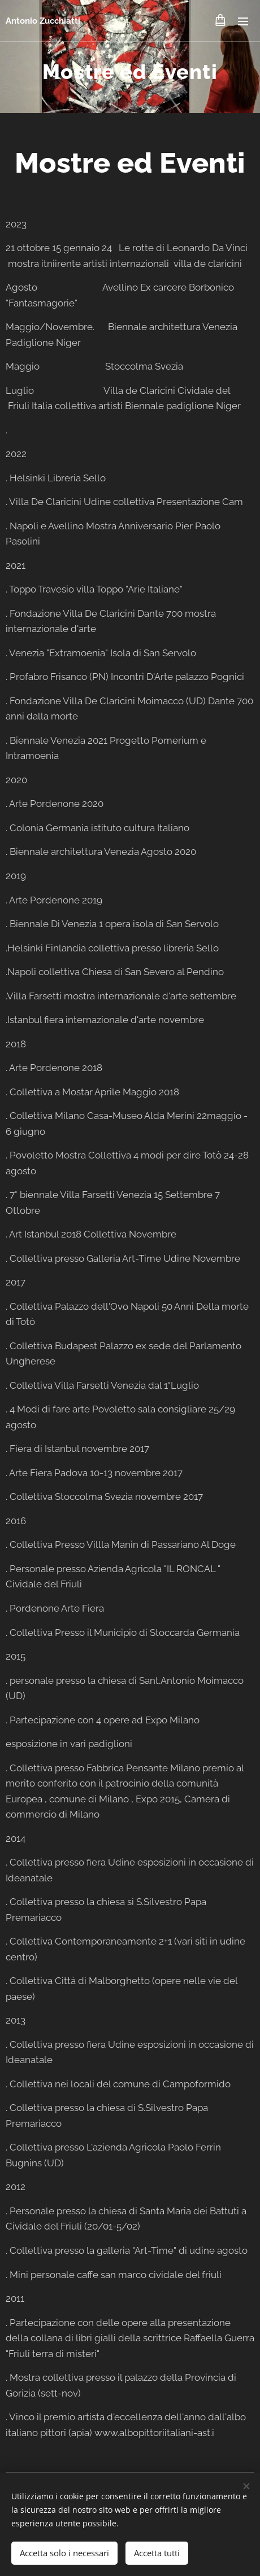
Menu (243, 21)
